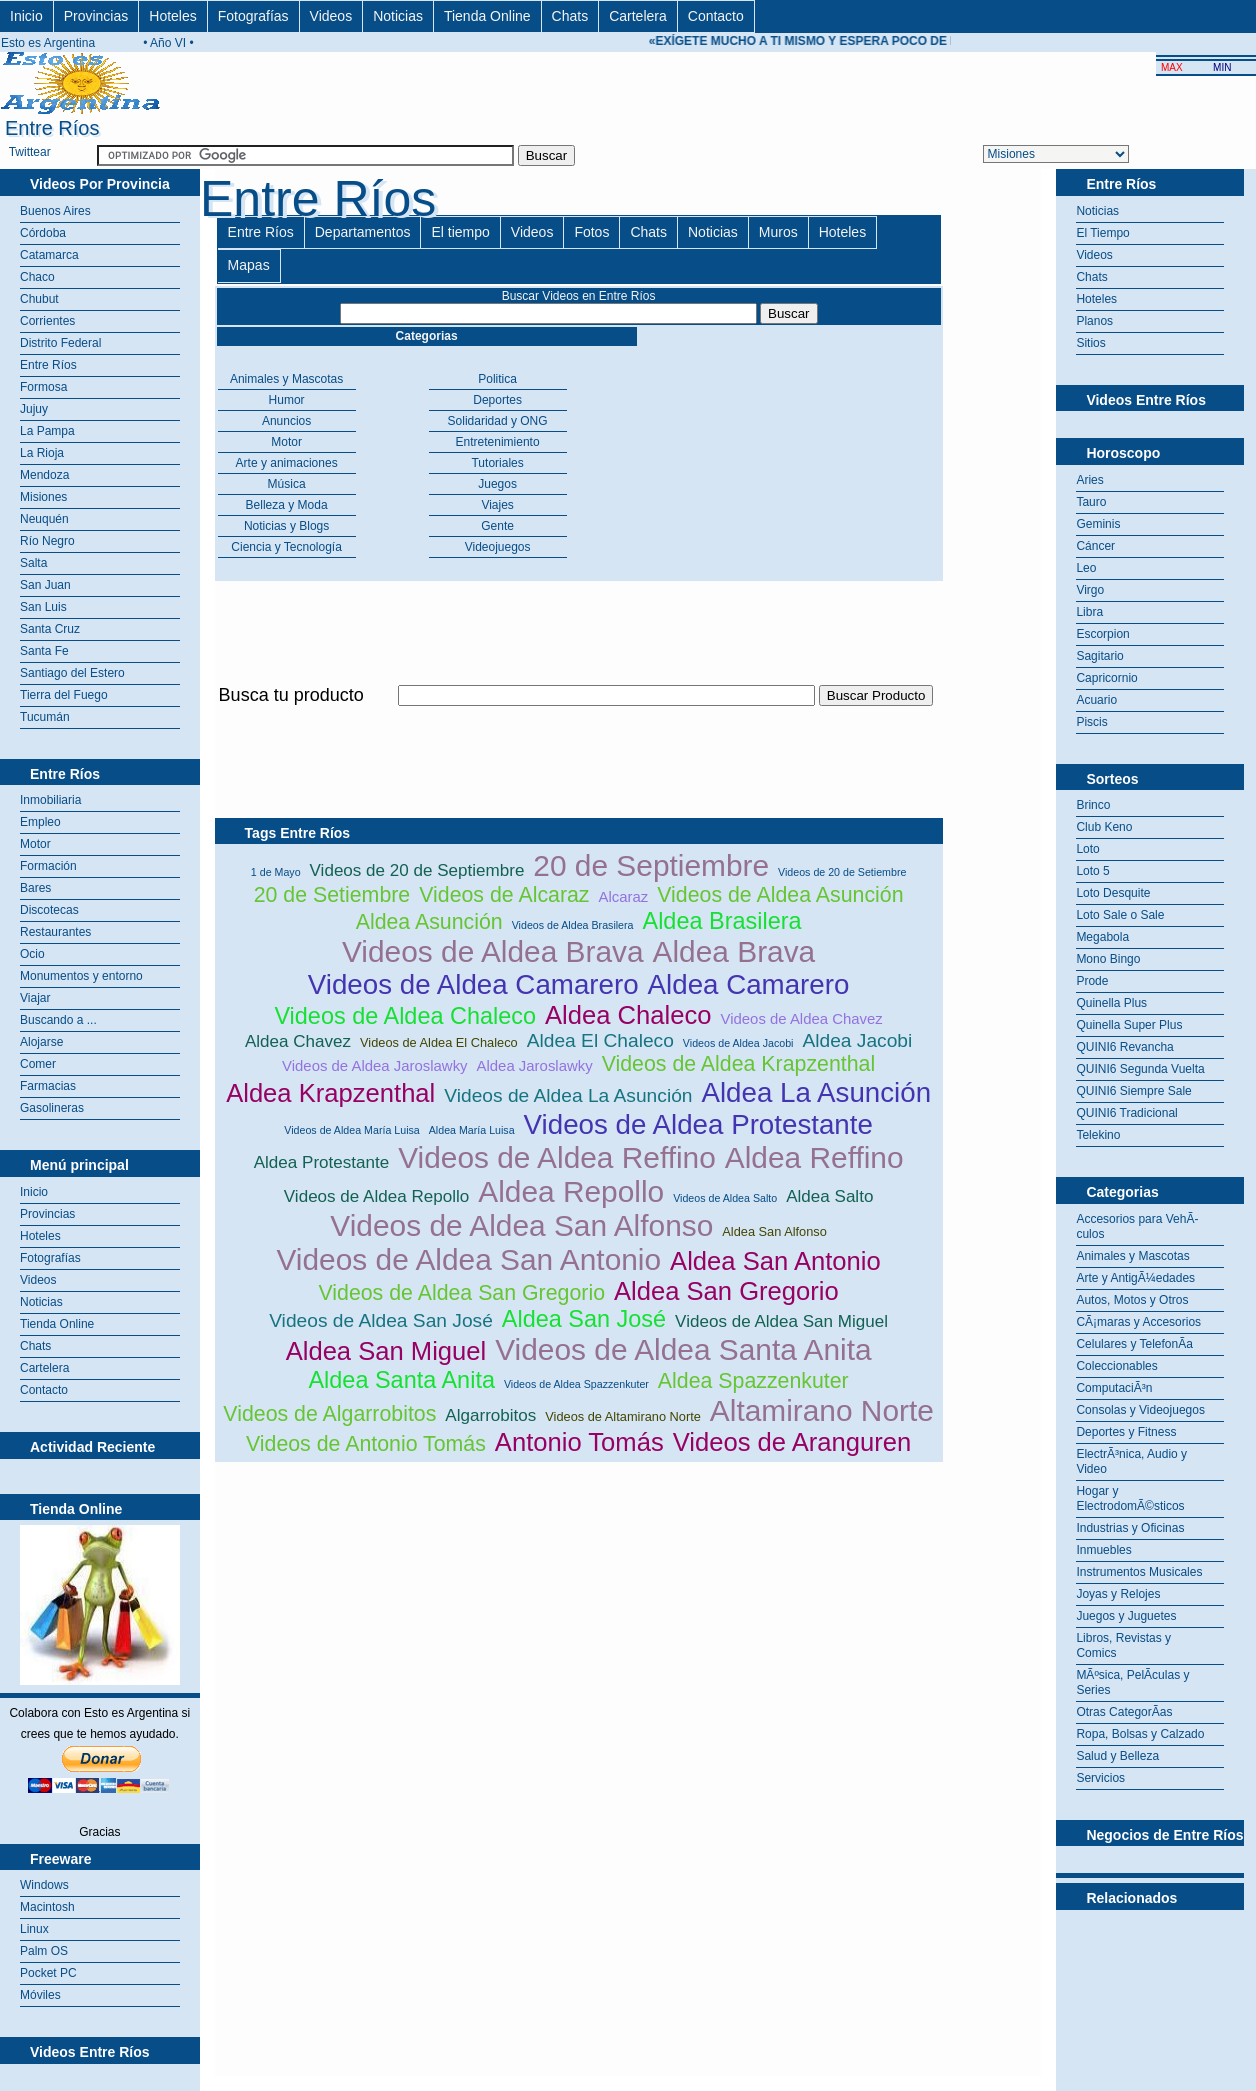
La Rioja (42, 453)
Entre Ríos (48, 365)
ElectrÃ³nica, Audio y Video (1131, 1461)
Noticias (398, 16)
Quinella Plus (1111, 1003)
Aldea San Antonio (775, 1261)
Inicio (26, 16)
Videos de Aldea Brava (493, 951)
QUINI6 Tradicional (1126, 1113)
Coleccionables (1116, 1366)
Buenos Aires (55, 211)
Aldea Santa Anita (401, 1380)
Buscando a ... (58, 1020)
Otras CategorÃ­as (1124, 1712)
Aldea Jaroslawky (535, 1065)
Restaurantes (55, 932)
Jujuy (34, 409)
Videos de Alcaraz (504, 895)
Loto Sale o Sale (1120, 915)
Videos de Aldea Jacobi (738, 1043)
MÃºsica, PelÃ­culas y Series (1132, 1682)
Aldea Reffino (814, 1157)
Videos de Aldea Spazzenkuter (576, 1384)
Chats (570, 16)
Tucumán (45, 717)
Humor (287, 400)
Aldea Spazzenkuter (753, 1381)
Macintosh (47, 1907)
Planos (1094, 321)
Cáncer (1095, 546)
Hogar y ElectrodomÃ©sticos (1130, 1498)
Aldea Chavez (298, 1041)
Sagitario (1099, 656)
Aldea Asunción (429, 922)
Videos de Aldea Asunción (780, 895)
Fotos (591, 232)
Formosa (43, 387)
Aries (1089, 480)
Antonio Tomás (579, 1442)
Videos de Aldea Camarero (473, 984)
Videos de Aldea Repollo (376, 1196)
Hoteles (172, 16)
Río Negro (47, 541)
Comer (38, 1064)
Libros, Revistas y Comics (1123, 1645)
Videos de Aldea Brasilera (573, 925)
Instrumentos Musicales (1139, 1572)
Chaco (37, 277)
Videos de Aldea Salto (725, 1198)
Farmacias (48, 1086)
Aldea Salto (829, 1196)
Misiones (43, 497)
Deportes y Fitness (1126, 1432)
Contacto (716, 16)
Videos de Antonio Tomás (366, 1444)
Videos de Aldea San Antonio (468, 1259)
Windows (44, 1885)
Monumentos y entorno (81, 976)
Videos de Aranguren (792, 1442)
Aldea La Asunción (816, 1092)
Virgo (1090, 590)
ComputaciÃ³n (1114, 1388)
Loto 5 (1092, 871)
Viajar (35, 998)
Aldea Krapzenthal (330, 1093)
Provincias (96, 16)
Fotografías (253, 16)
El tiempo (460, 232)
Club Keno (1104, 827)
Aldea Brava (734, 951)
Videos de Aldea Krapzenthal (739, 1064)
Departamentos (363, 232)
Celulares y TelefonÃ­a (1134, 1344)
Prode (1092, 981)
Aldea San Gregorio (726, 1291)
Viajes (497, 505)
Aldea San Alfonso (774, 1231)
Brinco (1093, 805)
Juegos (497, 484)
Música (287, 484)
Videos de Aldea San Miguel (781, 1321)
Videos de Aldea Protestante (698, 1124)
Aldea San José (584, 1319)
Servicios (1100, 1778)
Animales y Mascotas (286, 379)
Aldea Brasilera (722, 921)
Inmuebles (1103, 1550)
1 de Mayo (276, 872)
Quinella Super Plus (1129, 1025)
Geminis (1098, 524)
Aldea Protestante (322, 1162)
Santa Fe (44, 651)
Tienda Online (487, 16)
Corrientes (47, 321)
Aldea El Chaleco (600, 1040)
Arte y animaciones (287, 463)
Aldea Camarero (749, 984)
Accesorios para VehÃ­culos (1137, 1226)
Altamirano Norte (822, 1410)
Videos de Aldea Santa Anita (683, 1349)
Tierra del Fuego (64, 695)
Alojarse (41, 1042)
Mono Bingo (1108, 959)
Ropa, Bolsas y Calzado (1140, 1734)
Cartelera (638, 16)
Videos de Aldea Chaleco (405, 1016)
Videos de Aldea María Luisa (351, 1130)
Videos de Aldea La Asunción (568, 1095)
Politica (497, 379)
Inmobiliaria (50, 800)
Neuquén (44, 519)
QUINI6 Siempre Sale (1133, 1091)
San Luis (43, 607)
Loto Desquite (1113, 893)
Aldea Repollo (571, 1191)
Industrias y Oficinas (1130, 1528)
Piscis (1091, 722)
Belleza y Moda (287, 505)
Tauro (1091, 502)
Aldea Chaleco (628, 1015)
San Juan (45, 585)
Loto (1087, 849)
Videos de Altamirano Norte (623, 1416)
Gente (497, 526)
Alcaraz (624, 896)
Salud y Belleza (1117, 1756)
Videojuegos (498, 547)
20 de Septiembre (651, 865)
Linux (34, 1929)
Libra (1089, 612)
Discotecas (49, 910)
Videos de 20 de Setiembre (842, 872)
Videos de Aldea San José (381, 1320)
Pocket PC (48, 1973)
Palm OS (44, 1951)
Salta (33, 563)
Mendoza (44, 475)
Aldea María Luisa (472, 1130)
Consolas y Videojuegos (1140, 1410)
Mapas (249, 265)
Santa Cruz (50, 629)
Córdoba (43, 233)
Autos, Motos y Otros (1132, 1300)
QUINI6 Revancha (1124, 1047)
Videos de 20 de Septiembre (417, 870)
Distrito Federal (60, 343)
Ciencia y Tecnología (286, 547)
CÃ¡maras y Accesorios (1138, 1322)
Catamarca (49, 255)
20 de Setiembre (332, 895)
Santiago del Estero (72, 673)
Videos (331, 16)
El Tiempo (1102, 233)
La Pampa (47, 431)
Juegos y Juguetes (1126, 1616)
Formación (48, 866)
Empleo (40, 822)
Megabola (1102, 937)
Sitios (1090, 343)
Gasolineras (52, 1108)
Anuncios (286, 421)
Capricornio (1106, 678)
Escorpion (1102, 634)
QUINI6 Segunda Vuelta (1140, 1069)
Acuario (1096, 700)
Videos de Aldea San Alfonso (521, 1225)
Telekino (1098, 1135)
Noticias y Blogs (286, 526)
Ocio (32, 954)
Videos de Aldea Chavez (801, 1018)
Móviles (40, 1995)
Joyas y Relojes (1118, 1594)
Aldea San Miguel (386, 1351)
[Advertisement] (579, 717)
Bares (35, 888)
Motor (35, 844)
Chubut (39, 299)
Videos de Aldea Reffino (557, 1157)
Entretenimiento (498, 442)
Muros (778, 232)
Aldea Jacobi (857, 1040)
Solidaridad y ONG (498, 421)
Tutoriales (497, 463)
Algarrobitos (490, 1415)
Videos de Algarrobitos (329, 1414)
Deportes (497, 400)
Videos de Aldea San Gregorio (461, 1293)
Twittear (30, 152)
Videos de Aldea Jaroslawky (375, 1065)
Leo (1086, 568)
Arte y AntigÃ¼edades (1135, 1278)
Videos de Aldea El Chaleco (439, 1042)
